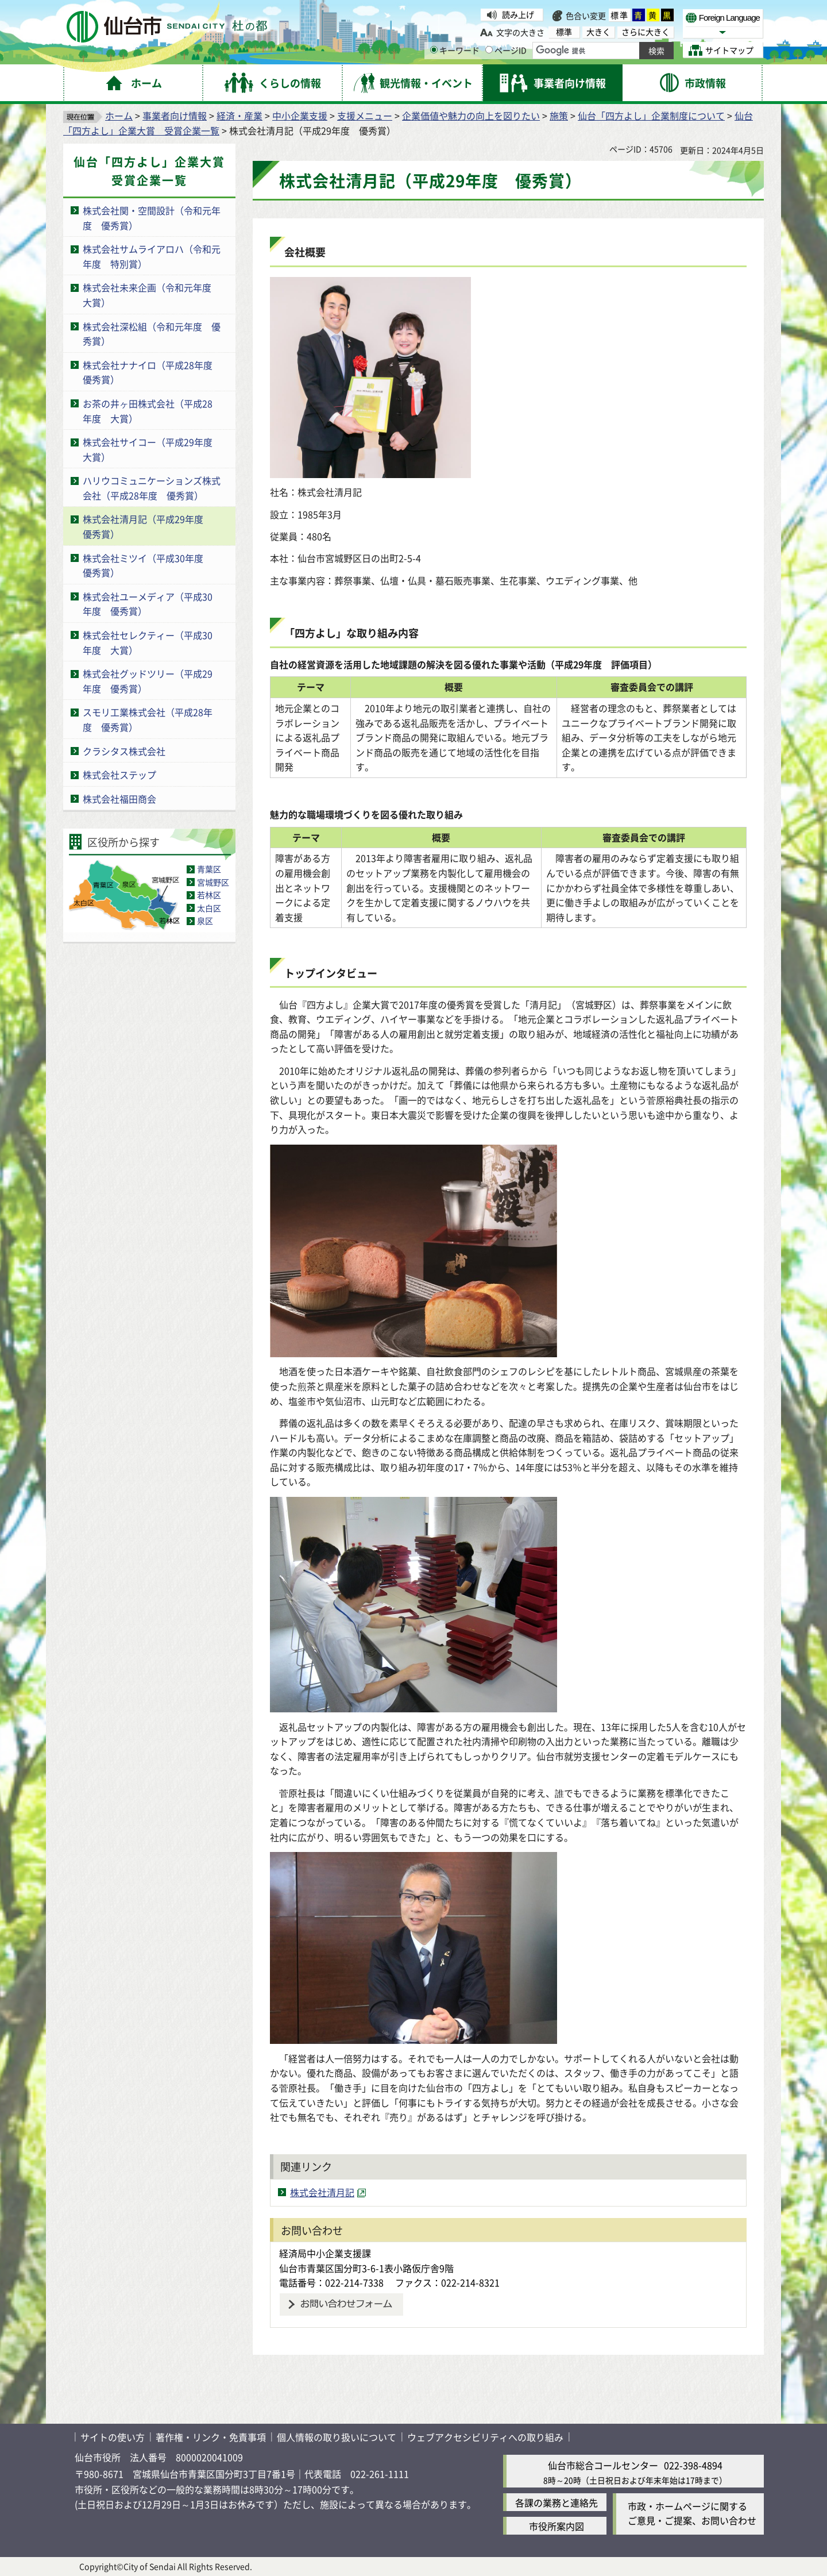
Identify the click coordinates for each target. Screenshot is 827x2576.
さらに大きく (645, 31)
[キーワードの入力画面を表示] (434, 49)
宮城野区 (213, 882)
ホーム (119, 115)
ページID (506, 50)
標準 (619, 15)
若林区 (209, 894)
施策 (559, 115)
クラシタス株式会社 (124, 751)
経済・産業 (239, 115)
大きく (598, 31)
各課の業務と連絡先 (556, 2502)
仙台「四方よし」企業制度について (651, 115)
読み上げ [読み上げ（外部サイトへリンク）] (518, 14)
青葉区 (209, 869)
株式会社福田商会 (119, 799)
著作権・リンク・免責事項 (211, 2437)
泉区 (205, 920)
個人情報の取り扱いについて (336, 2437)
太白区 (209, 908)
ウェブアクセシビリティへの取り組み (485, 2437)
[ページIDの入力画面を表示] (489, 49)
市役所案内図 (556, 2526)
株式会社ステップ (119, 774)
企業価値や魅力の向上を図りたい (471, 115)
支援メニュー (364, 115)
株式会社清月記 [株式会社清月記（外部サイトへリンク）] (322, 2192)
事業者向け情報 (174, 115)
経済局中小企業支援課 (325, 2253)
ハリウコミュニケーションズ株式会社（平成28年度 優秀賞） (152, 487)
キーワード (455, 50)
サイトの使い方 (112, 2437)
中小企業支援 (299, 115)
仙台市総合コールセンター (603, 2465)
